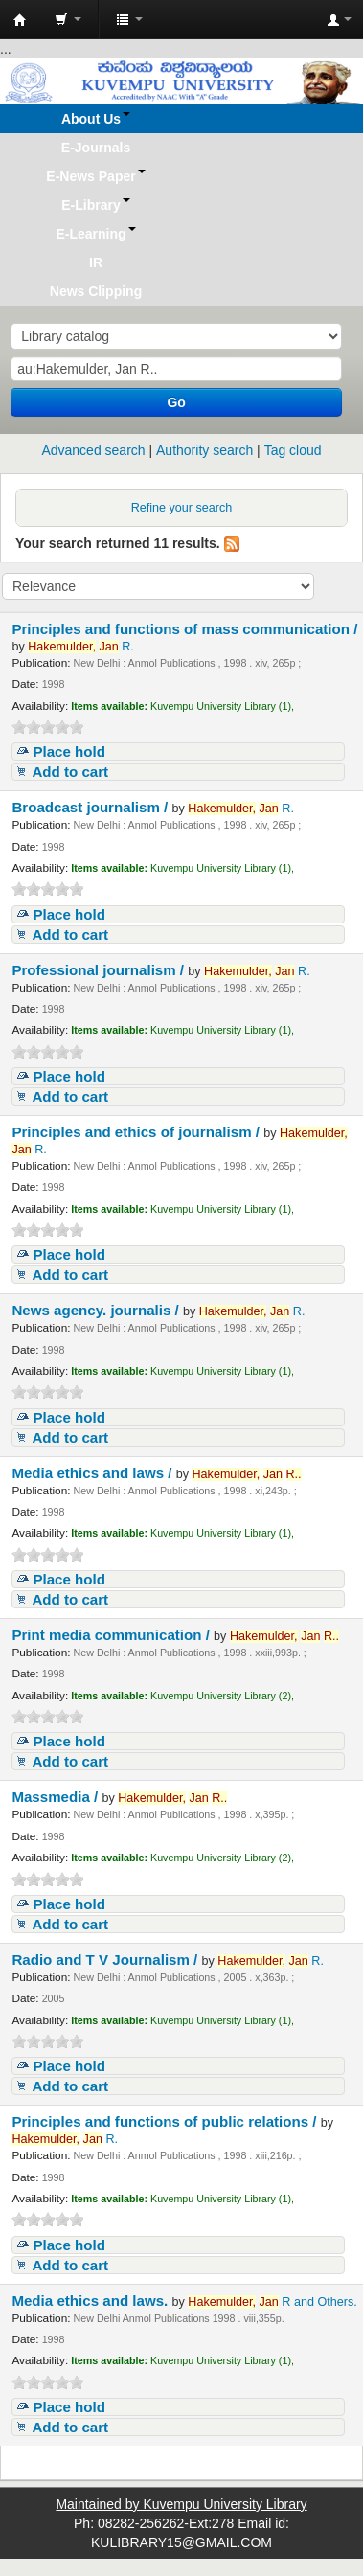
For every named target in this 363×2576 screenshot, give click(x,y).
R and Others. (272, 2302)
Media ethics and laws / (93, 1473)
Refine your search (182, 507)
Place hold (69, 751)
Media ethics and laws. (91, 2300)
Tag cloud (293, 450)
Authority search (204, 450)
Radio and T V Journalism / (106, 1959)
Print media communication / (112, 1635)
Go (176, 402)
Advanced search (93, 450)
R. (81, 646)
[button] (68, 19)
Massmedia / (56, 1797)
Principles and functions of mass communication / (184, 629)
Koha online (20, 20)
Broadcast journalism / (91, 807)
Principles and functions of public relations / (165, 2121)
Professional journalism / (99, 970)
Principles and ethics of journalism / (137, 1132)
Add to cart (70, 772)
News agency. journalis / (97, 1310)
